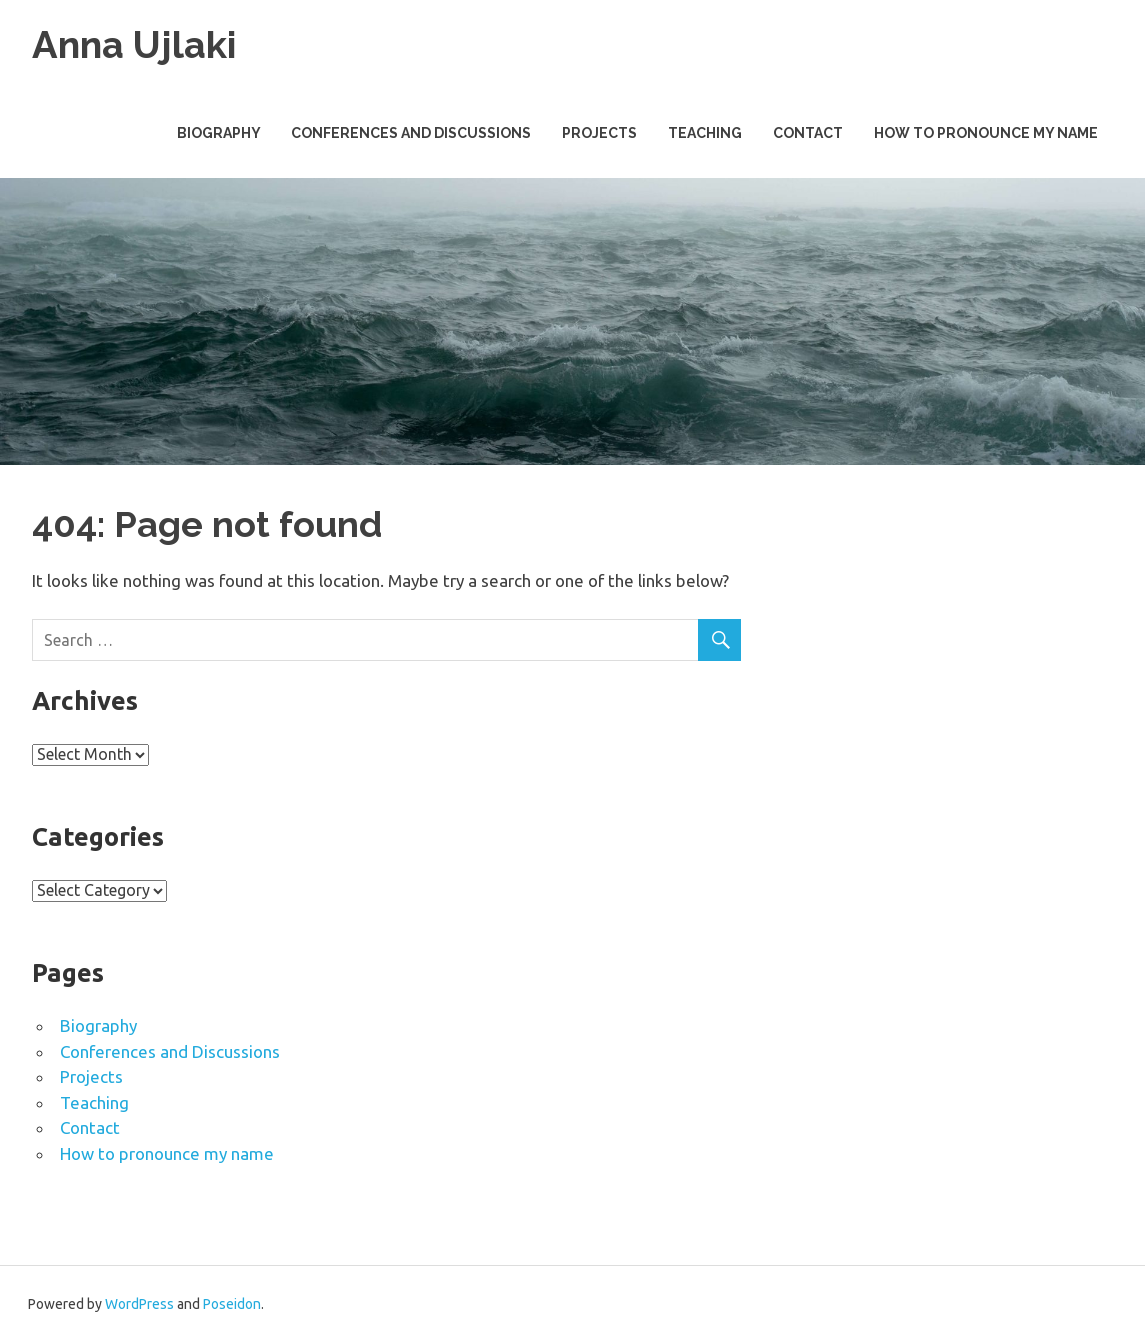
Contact (808, 133)
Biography (219, 133)
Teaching (705, 133)
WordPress (139, 1304)
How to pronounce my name (986, 133)
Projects (599, 133)
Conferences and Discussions (411, 133)
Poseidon (232, 1304)
